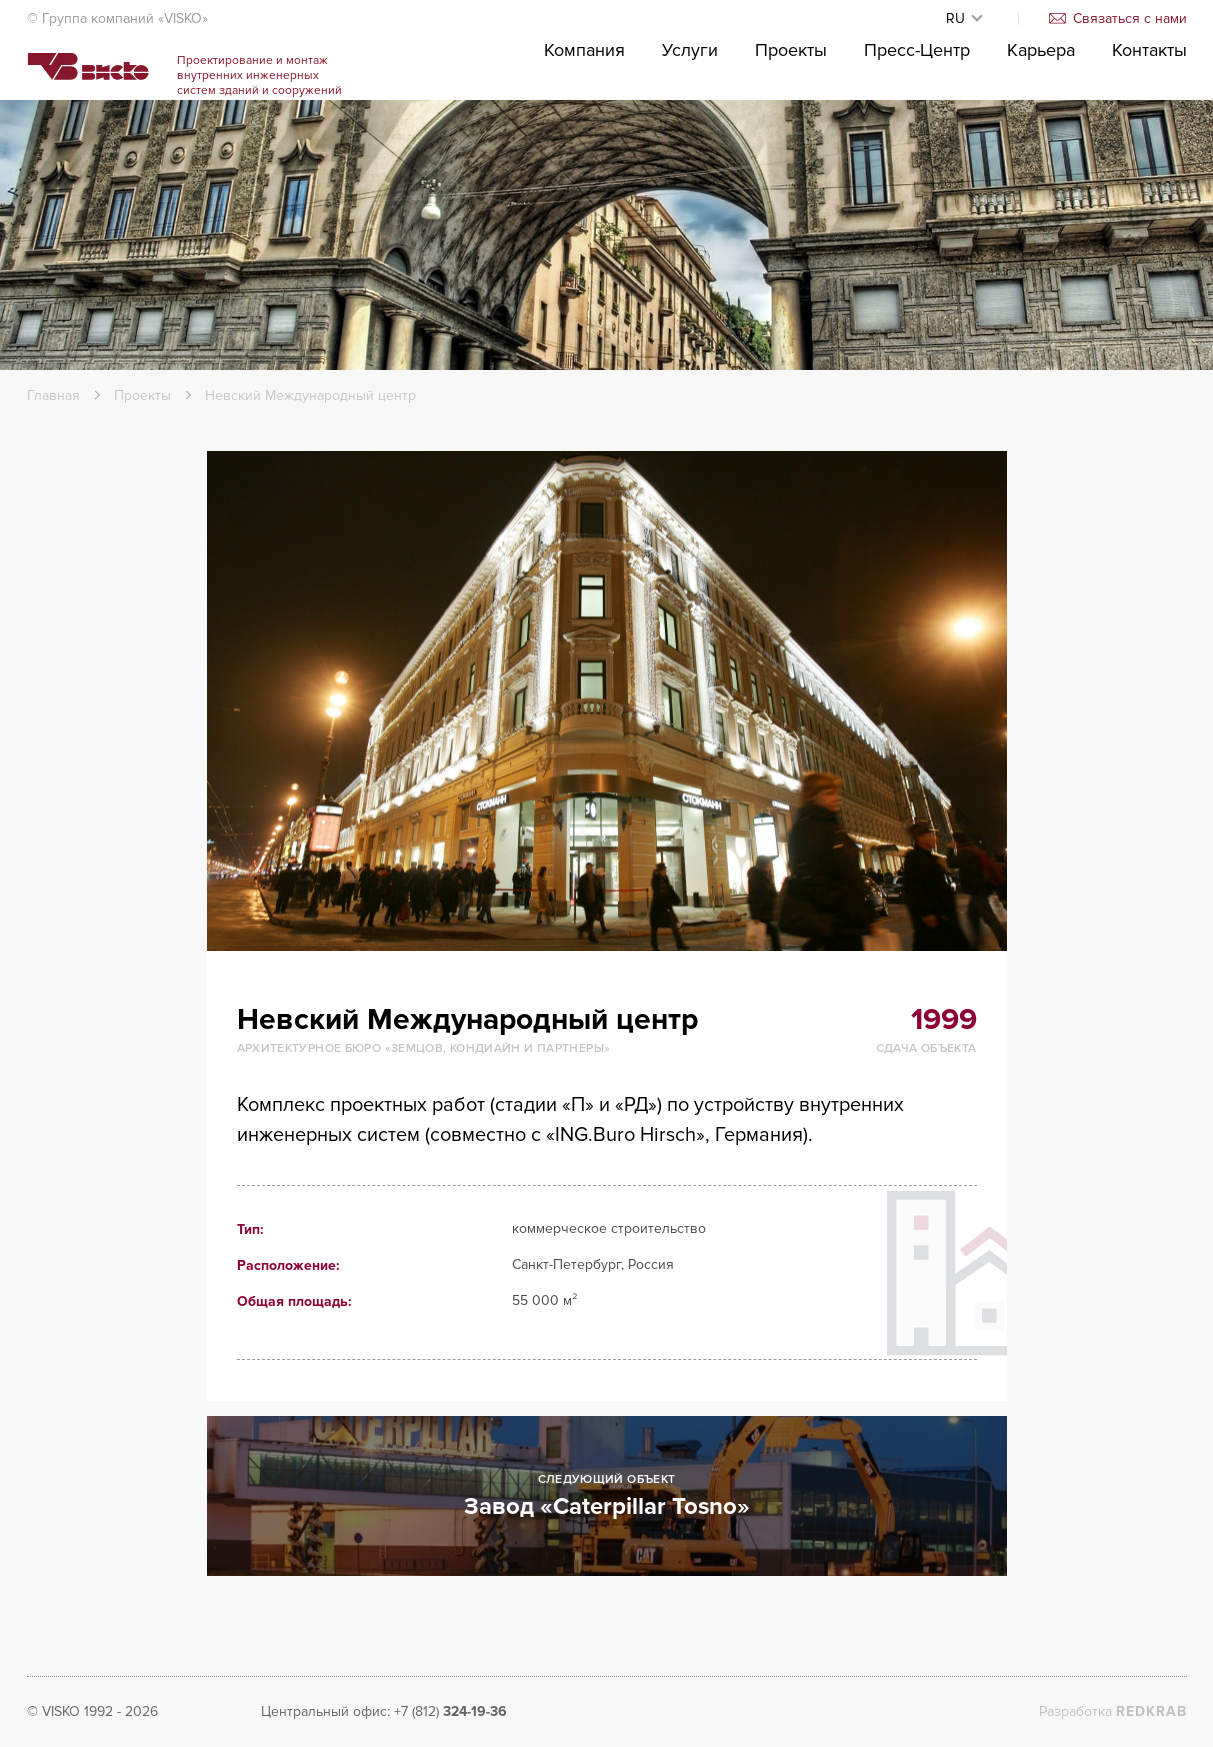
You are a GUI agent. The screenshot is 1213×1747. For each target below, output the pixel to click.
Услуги (690, 111)
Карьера (1041, 111)
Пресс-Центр (917, 111)
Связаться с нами (1118, 18)
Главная (53, 395)
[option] (607, 701)
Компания (584, 111)
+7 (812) (450, 1711)
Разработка (1113, 1711)
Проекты (791, 111)
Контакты (1149, 111)
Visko (124, 100)
